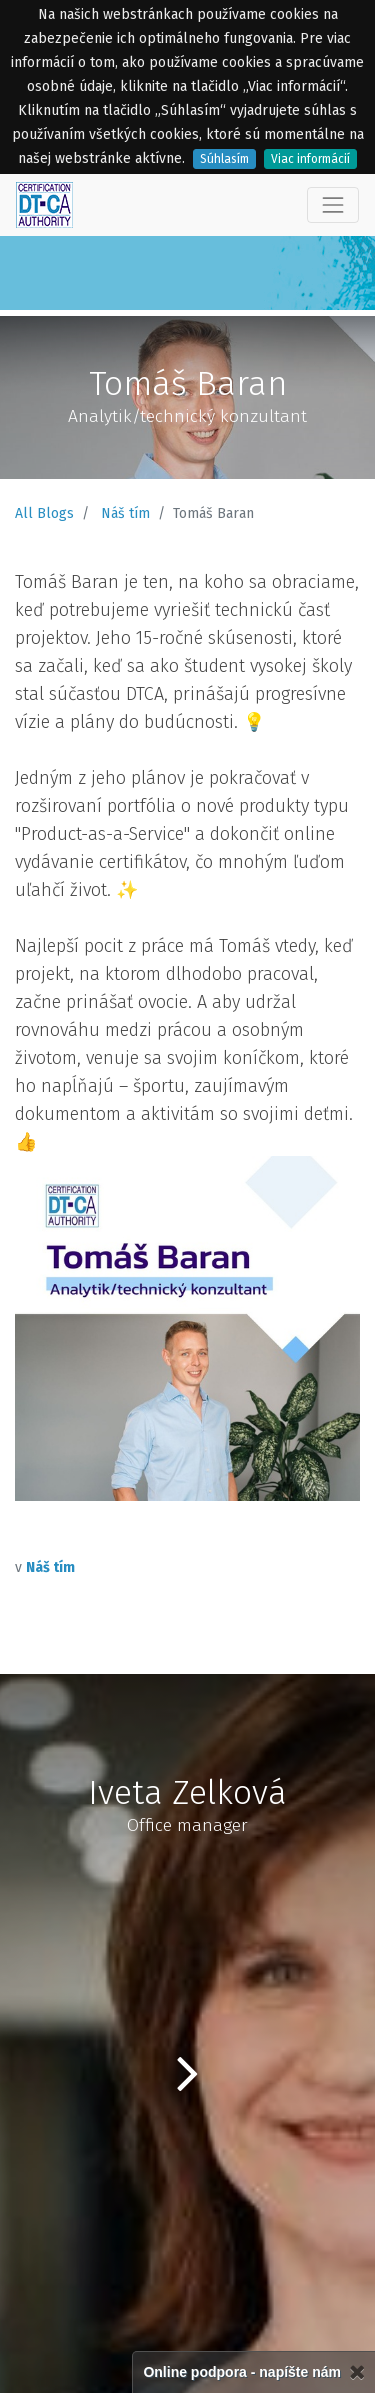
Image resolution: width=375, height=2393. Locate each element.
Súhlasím (224, 159)
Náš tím (125, 513)
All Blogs (44, 513)
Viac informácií (310, 159)
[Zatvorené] (357, 2372)
